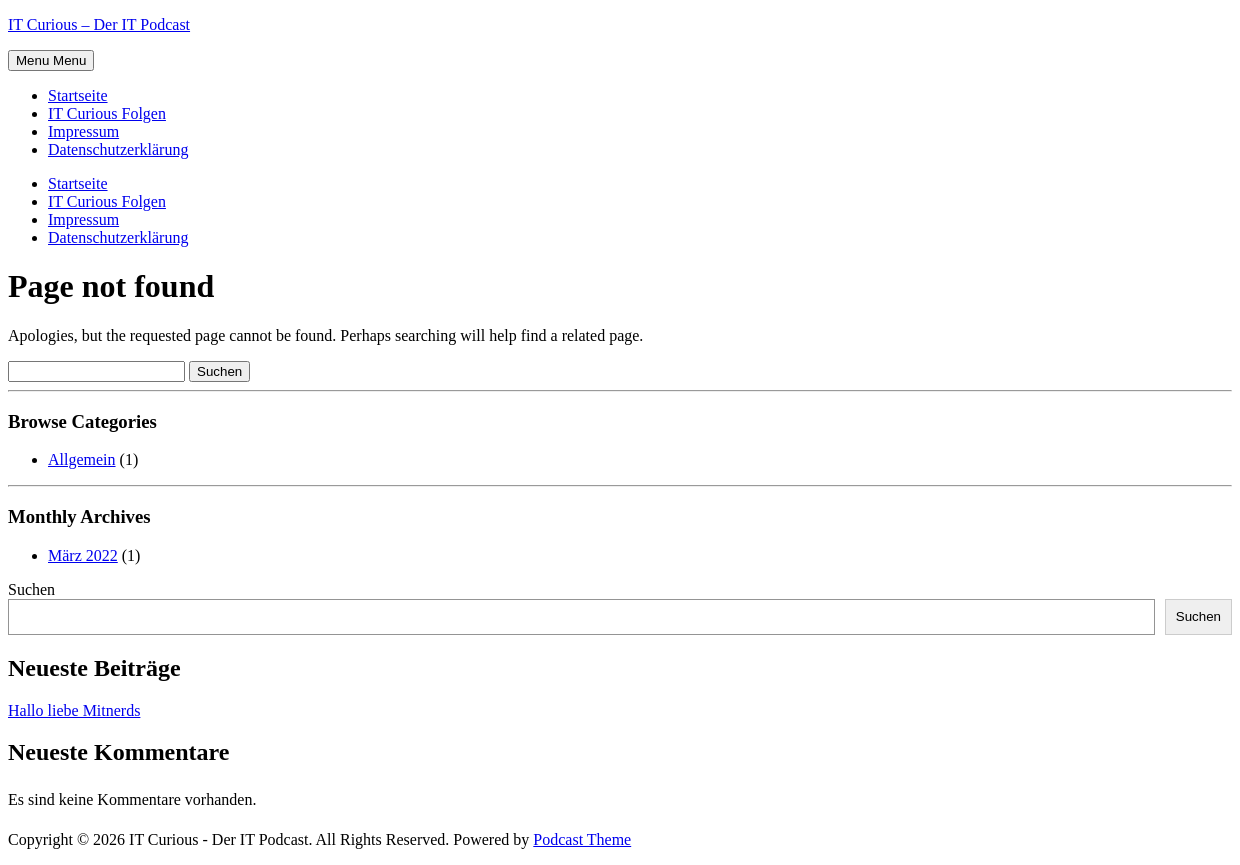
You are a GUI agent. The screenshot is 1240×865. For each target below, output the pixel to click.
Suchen (31, 589)
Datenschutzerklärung (118, 149)
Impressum (83, 131)
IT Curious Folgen (107, 113)
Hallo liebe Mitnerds (74, 710)
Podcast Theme (582, 839)
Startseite (78, 95)
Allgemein (82, 459)
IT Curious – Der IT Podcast (99, 24)
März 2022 (83, 555)
